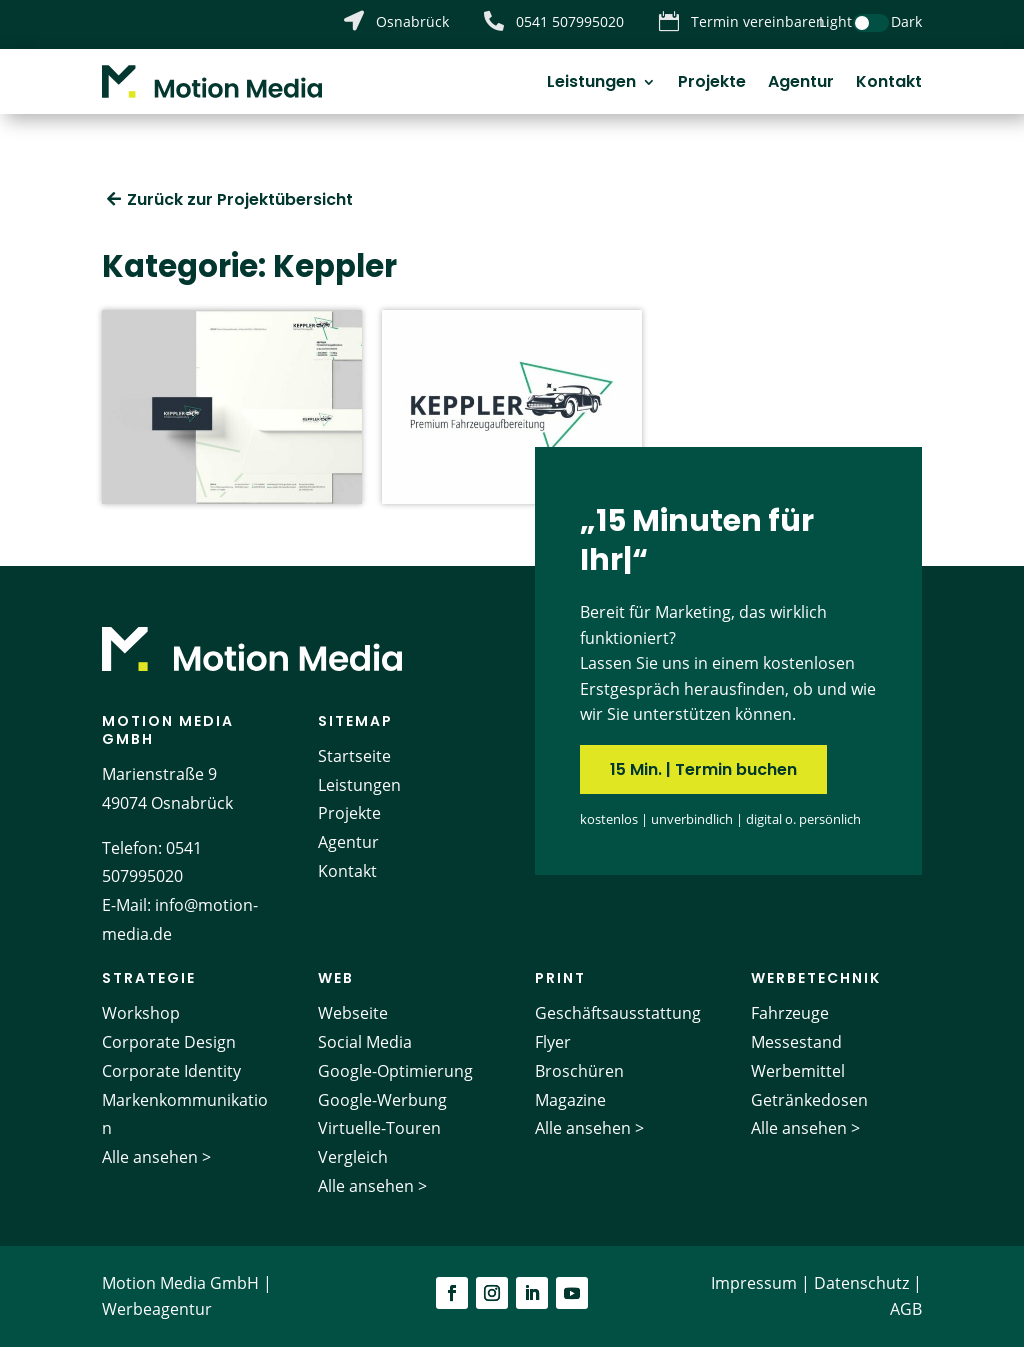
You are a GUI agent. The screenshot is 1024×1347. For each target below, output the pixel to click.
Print (560, 978)
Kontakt (889, 84)
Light (835, 21)
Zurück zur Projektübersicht (240, 199)
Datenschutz (861, 1283)
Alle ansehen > (156, 1157)
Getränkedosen (809, 1100)
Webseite (353, 1013)
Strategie (149, 978)
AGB (906, 1309)
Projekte (712, 84)
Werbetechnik (816, 978)
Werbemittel (798, 1071)
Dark (906, 21)
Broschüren (579, 1071)
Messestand (796, 1042)
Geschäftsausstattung (618, 1013)
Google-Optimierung (395, 1071)
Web (336, 978)
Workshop (141, 1013)
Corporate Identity (171, 1071)
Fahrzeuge (790, 1013)
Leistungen (591, 84)
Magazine (570, 1100)
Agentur (801, 84)
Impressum (754, 1283)
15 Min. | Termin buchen (703, 769)
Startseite (354, 756)
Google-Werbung (382, 1100)
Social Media (365, 1042)
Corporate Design (169, 1042)
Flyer (553, 1042)
